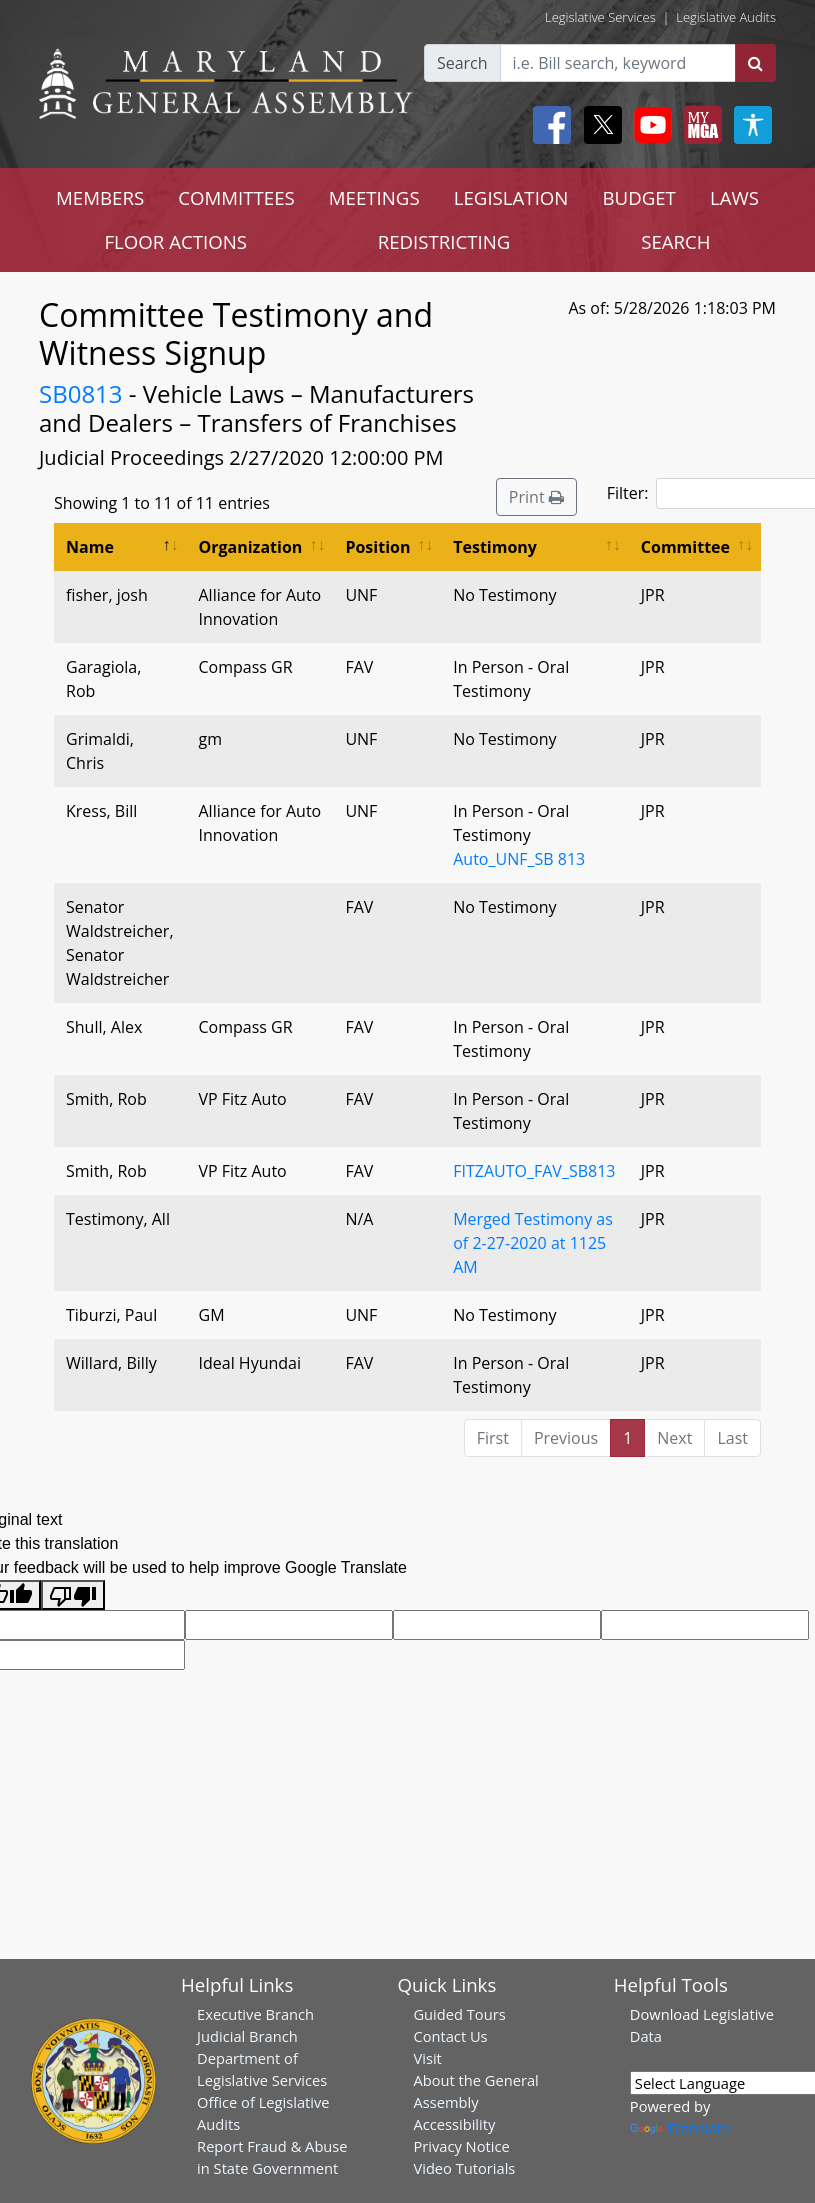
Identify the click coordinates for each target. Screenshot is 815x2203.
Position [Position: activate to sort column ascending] (377, 547)
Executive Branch (255, 2014)
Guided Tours (459, 2014)
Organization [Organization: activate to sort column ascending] (251, 547)
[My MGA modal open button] (699, 125)
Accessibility (454, 2124)
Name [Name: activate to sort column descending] (90, 547)
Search (462, 63)
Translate (680, 2128)
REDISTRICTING (444, 241)
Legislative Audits (726, 17)
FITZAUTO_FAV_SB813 (534, 1171)
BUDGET (638, 197)
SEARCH (675, 241)
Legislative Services (600, 17)
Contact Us (450, 2036)
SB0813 (81, 393)
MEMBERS (100, 197)
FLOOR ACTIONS (175, 241)
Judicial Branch (247, 2036)
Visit (427, 2058)
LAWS (734, 197)
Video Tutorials (464, 2168)
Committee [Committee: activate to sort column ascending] (685, 547)
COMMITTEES (236, 197)
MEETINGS (374, 197)
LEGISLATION (511, 197)
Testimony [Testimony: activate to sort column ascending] (495, 547)
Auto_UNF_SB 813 (519, 859)
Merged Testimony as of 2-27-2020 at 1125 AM (533, 1243)
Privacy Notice (461, 2146)
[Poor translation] (73, 1595)
